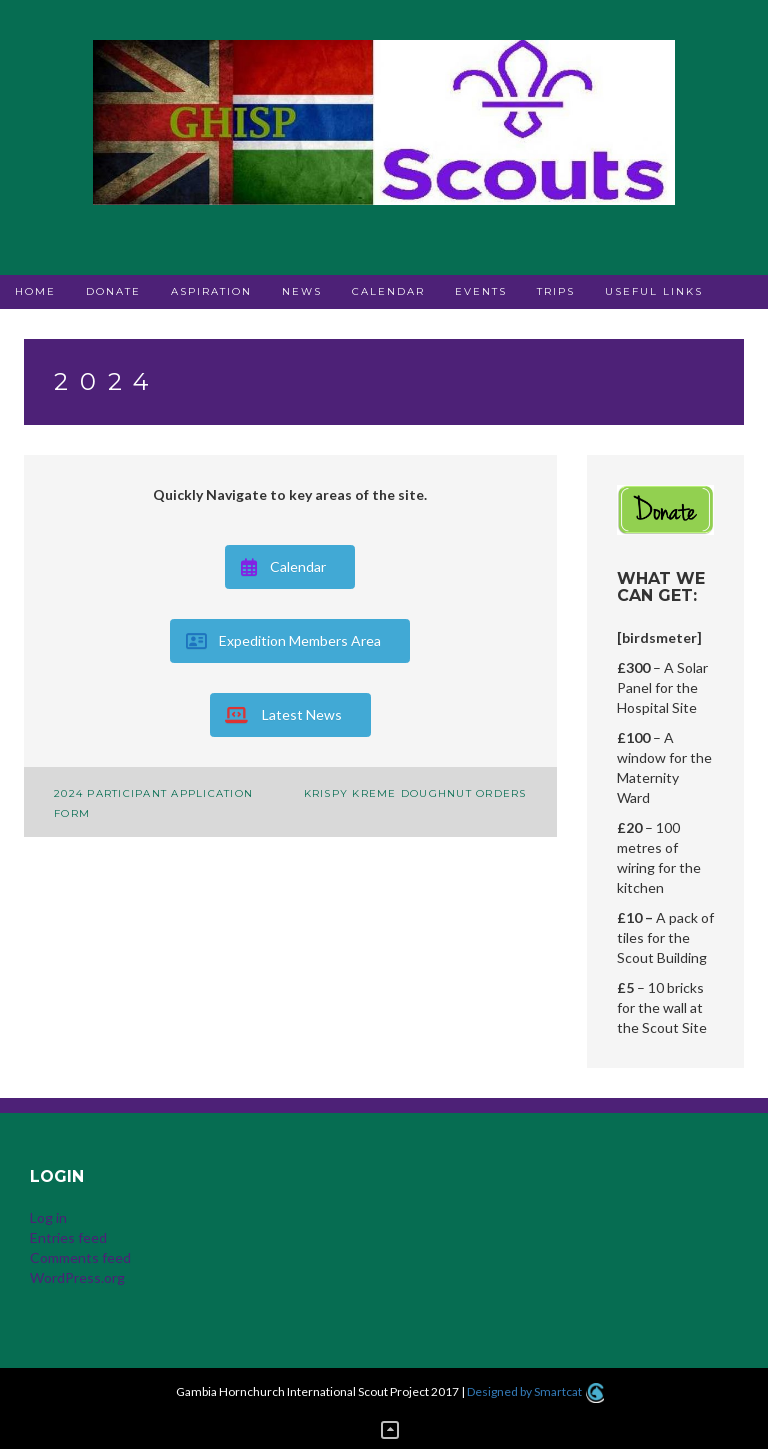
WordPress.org (77, 1277)
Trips (556, 291)
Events (481, 291)
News (302, 291)
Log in (48, 1217)
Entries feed (68, 1237)
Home (35, 291)
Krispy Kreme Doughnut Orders (415, 793)
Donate (113, 291)
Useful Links (654, 291)
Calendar (388, 291)
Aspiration (211, 291)
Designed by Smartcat (535, 1391)
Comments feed (80, 1257)
